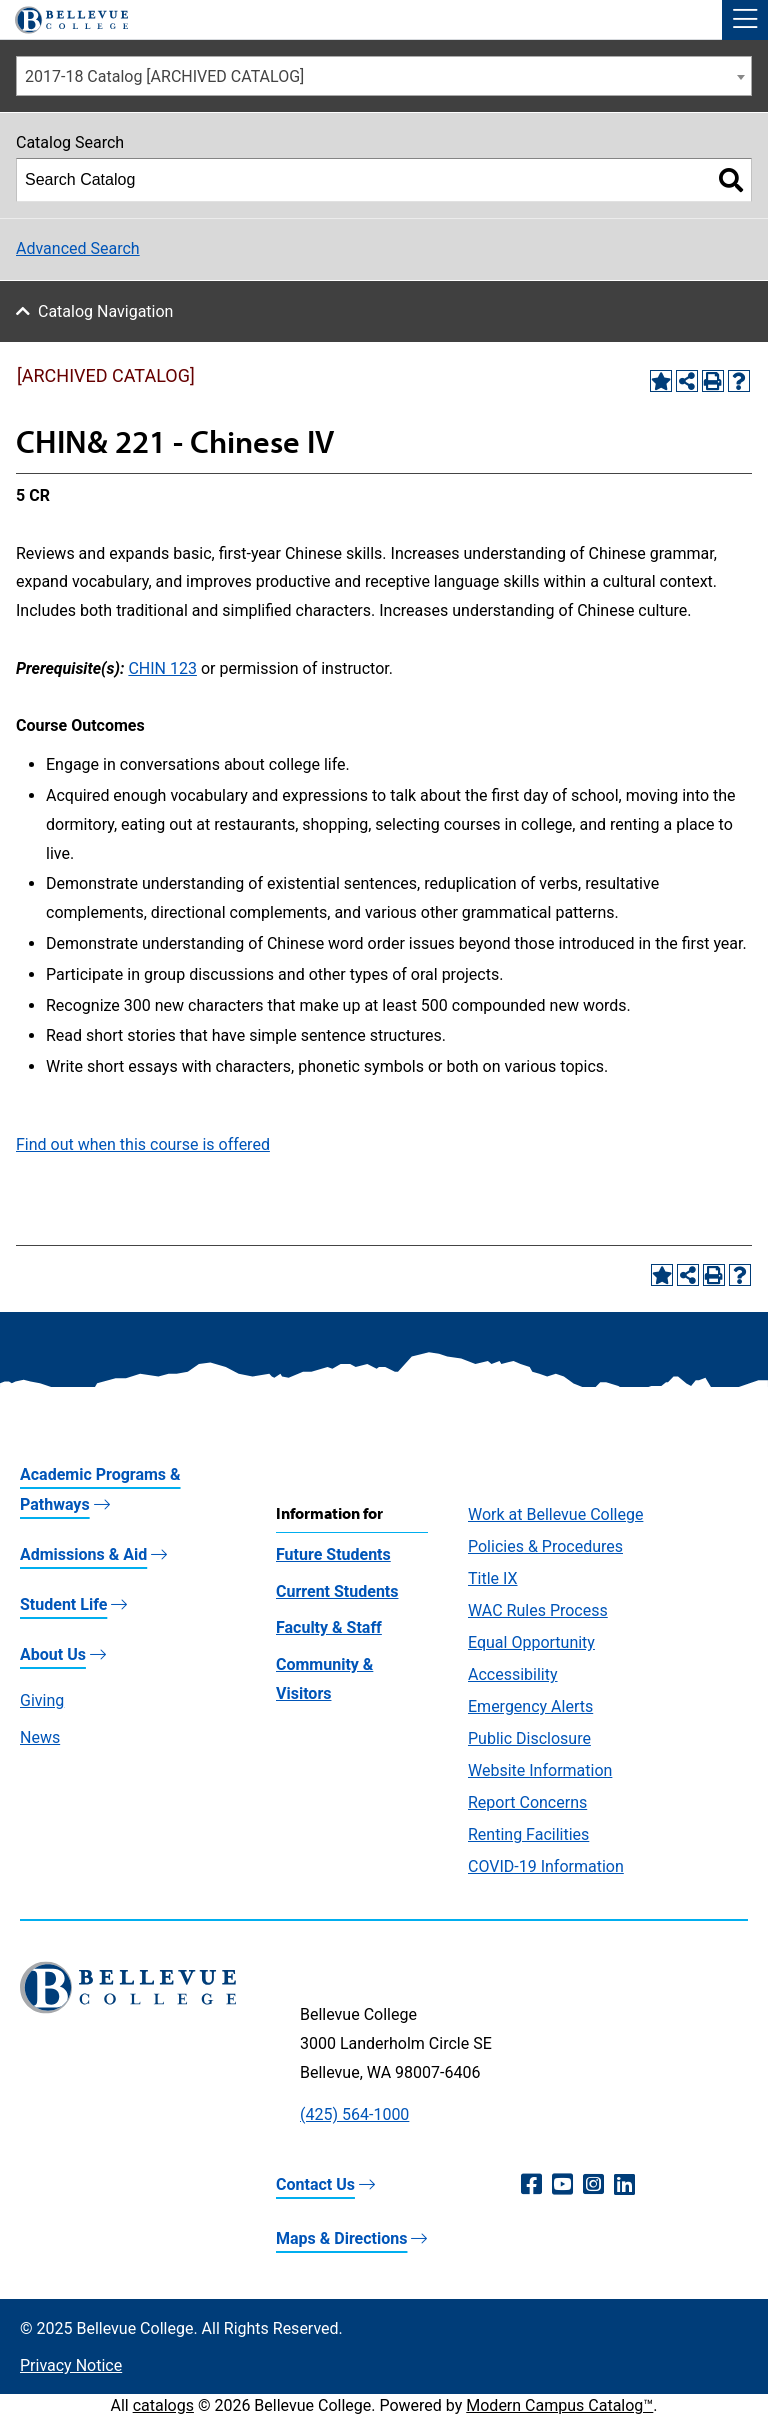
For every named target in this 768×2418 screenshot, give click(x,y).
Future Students (333, 1554)
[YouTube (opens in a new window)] (562, 2185)
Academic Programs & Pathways (100, 1489)
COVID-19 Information (546, 1866)
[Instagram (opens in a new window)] (593, 2185)
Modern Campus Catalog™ (559, 2405)
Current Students (337, 1591)
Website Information (540, 1770)
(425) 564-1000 (354, 2114)
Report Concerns (527, 1802)
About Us (53, 1654)
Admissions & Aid (83, 1554)
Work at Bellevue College (555, 1514)
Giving (42, 1700)
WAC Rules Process (538, 1610)
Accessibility (513, 1674)
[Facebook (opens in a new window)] (531, 2185)
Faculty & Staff (329, 1627)
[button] (745, 20)
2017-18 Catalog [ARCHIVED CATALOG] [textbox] (164, 76)
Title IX (493, 1578)
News (40, 1737)
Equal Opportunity (531, 1642)
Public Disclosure (529, 1738)
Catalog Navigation (105, 311)
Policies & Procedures (545, 1546)
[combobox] (384, 76)
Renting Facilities (528, 1834)
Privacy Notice (71, 2365)
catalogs (163, 2405)
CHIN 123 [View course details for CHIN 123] (162, 668)
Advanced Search (78, 248)
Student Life (63, 1604)
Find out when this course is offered (143, 1144)
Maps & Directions (341, 2238)
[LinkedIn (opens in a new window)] (624, 2185)
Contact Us (315, 2184)
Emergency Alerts (530, 1706)
